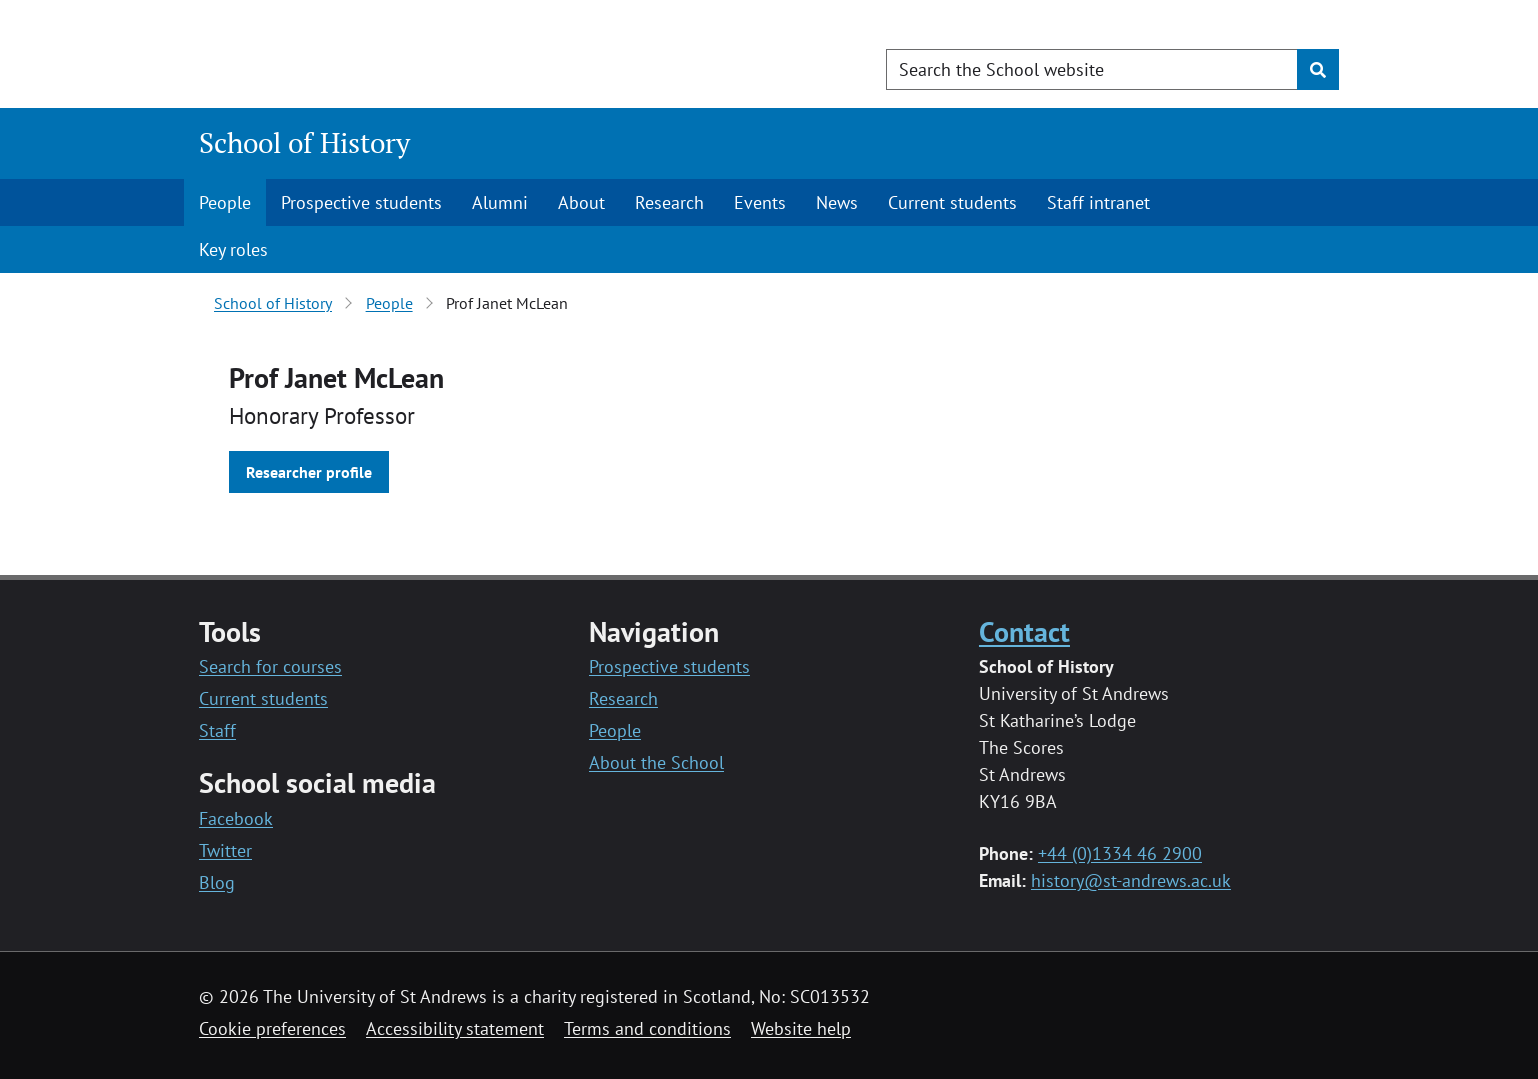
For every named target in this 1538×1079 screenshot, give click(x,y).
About (581, 202)
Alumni (500, 202)
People (225, 202)
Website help (801, 1028)
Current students (952, 202)
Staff (217, 730)
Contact (1024, 631)
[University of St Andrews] (361, 55)
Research (669, 202)
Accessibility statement (455, 1028)
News (837, 202)
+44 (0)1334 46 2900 (1120, 853)
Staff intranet (1098, 202)
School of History (304, 142)
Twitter (225, 850)
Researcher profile (309, 472)
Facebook (236, 818)
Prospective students (361, 202)
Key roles (233, 249)
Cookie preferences (272, 1028)
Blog (217, 882)
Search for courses (270, 666)
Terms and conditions (647, 1028)
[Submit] (1318, 69)
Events (760, 202)
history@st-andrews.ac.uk (1131, 880)
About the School (656, 762)
